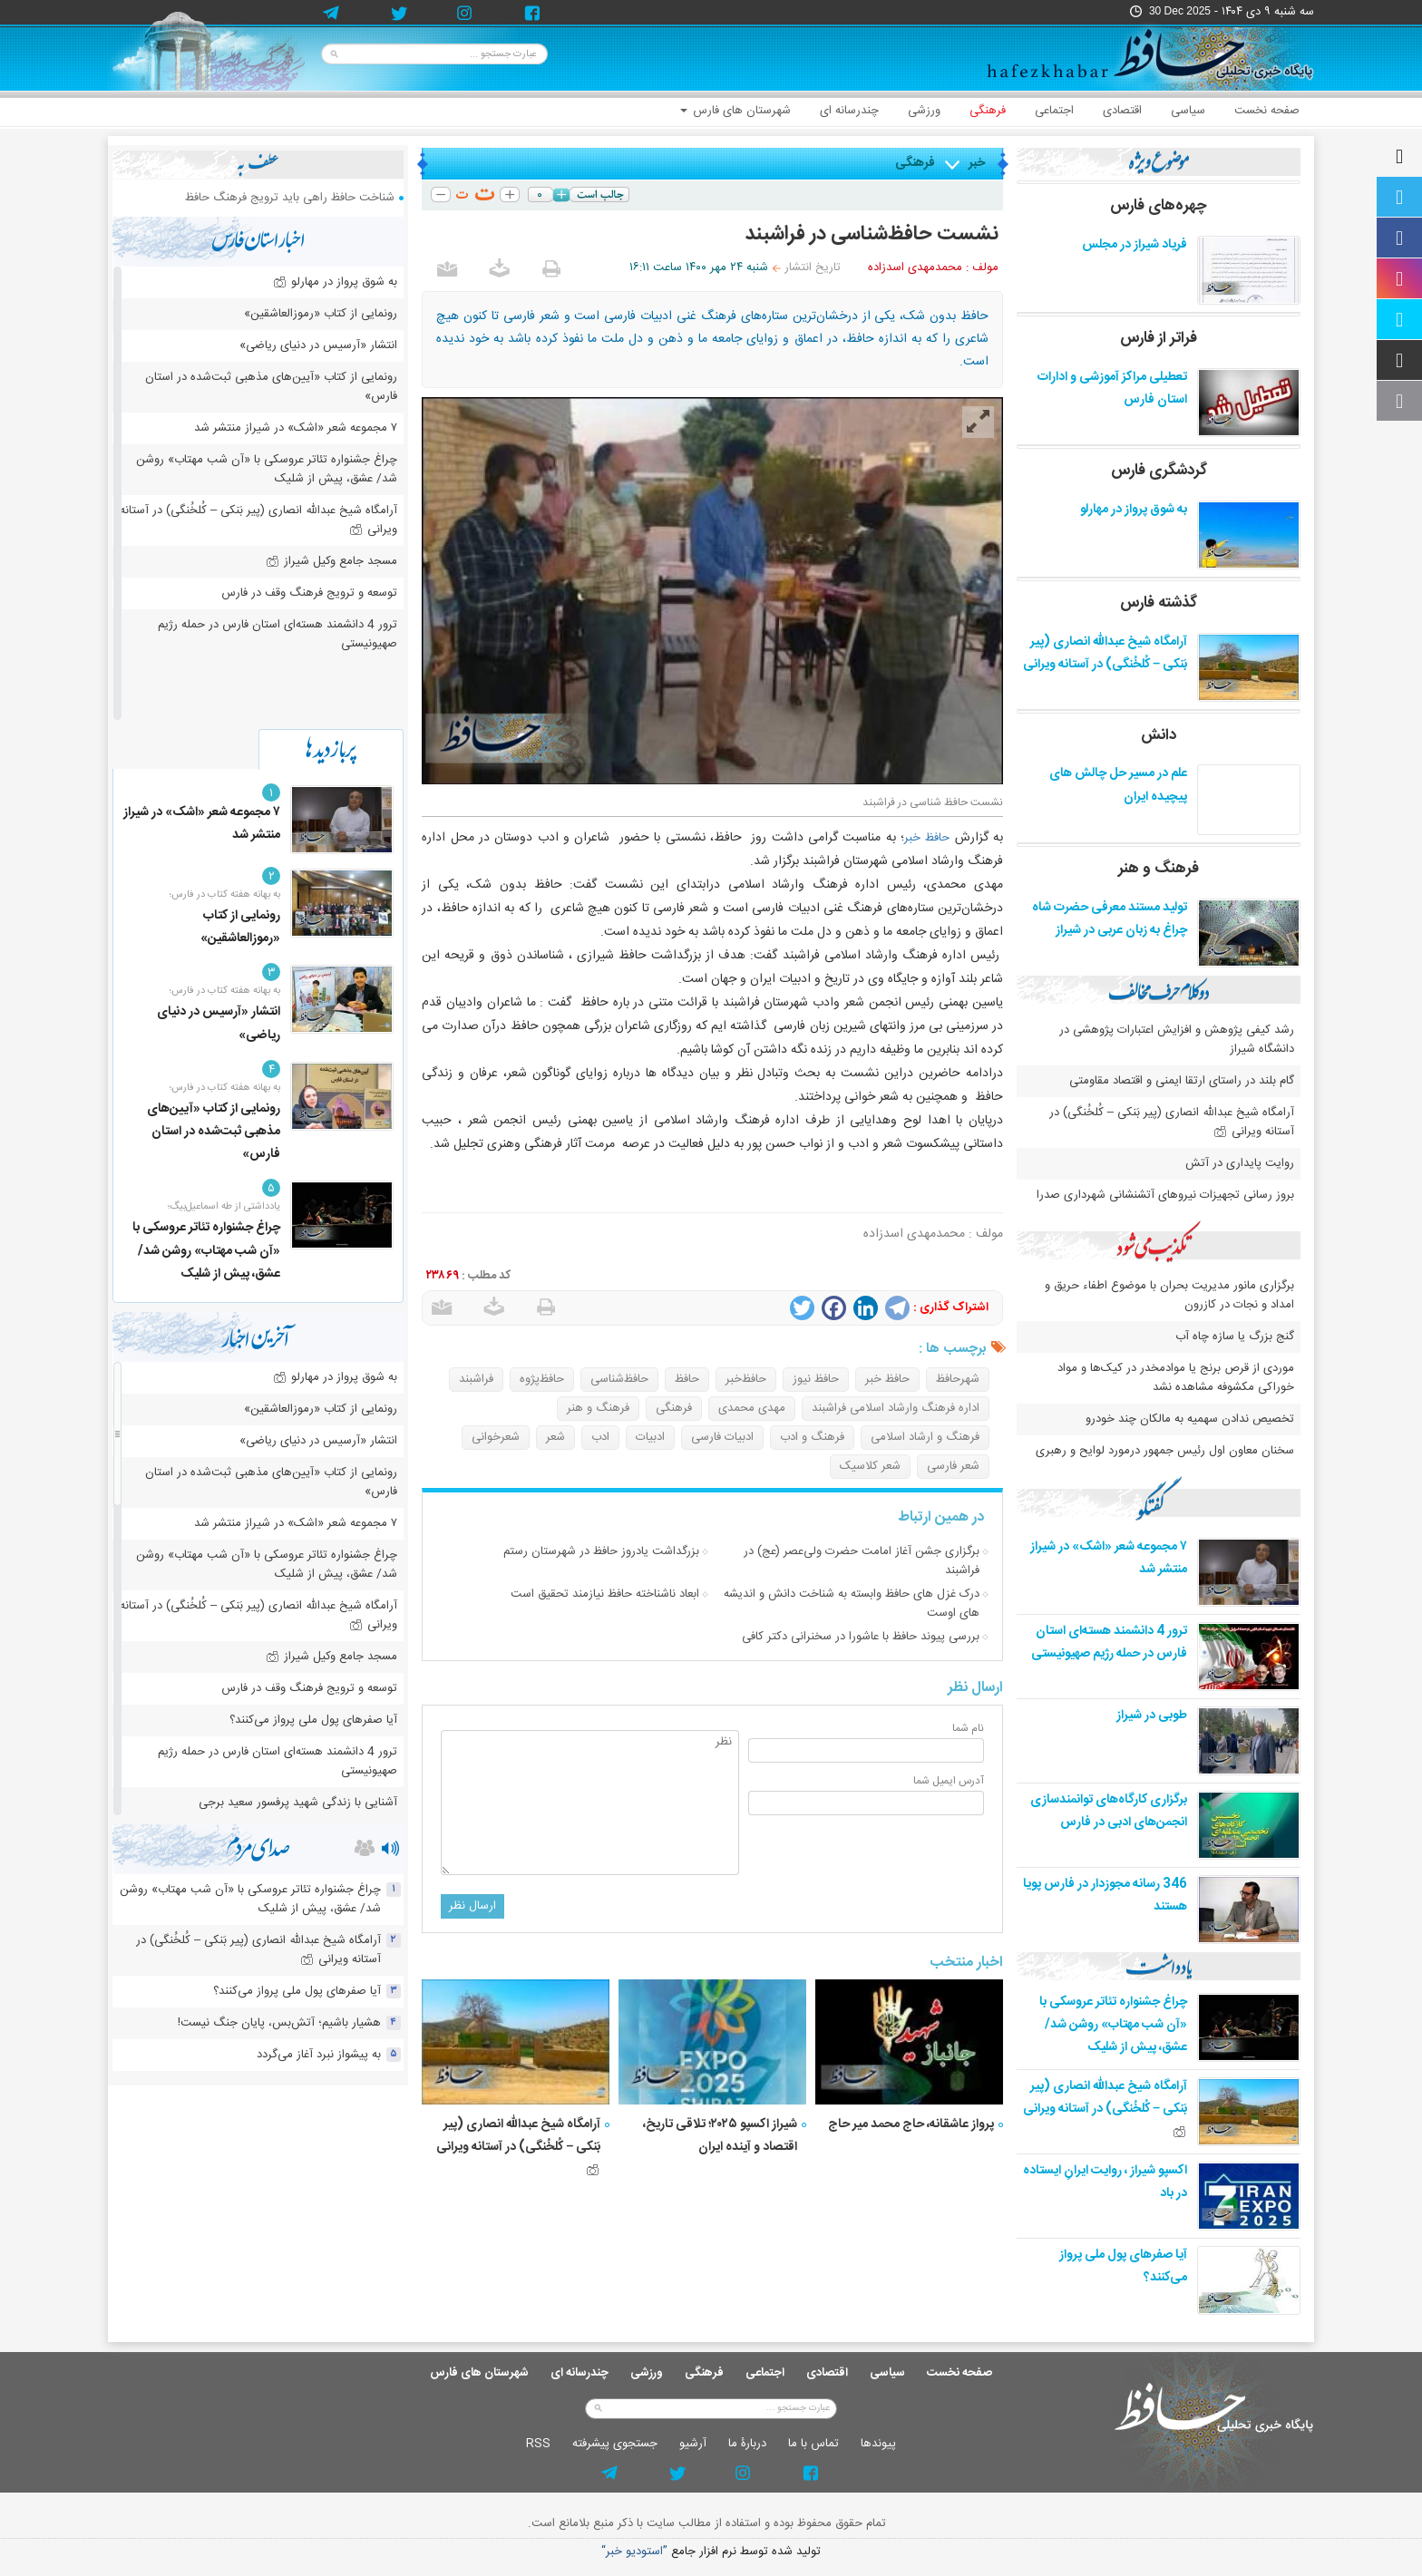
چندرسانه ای (849, 111)
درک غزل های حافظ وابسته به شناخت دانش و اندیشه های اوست (851, 1603)
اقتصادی (1122, 111)
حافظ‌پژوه (542, 1379)
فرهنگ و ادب (812, 1437)
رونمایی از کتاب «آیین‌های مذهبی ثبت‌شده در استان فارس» (271, 386)
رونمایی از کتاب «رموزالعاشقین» (320, 314)
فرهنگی (987, 111)
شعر (555, 1437)
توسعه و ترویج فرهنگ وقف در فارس (309, 593)
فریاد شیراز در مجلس (1134, 245)
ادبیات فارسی (722, 1437)
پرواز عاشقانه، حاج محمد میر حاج (911, 2124)
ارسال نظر (472, 1906)
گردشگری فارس (1159, 470)
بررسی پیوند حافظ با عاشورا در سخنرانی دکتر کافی (860, 1637)
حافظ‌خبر (746, 1379)
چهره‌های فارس (1158, 206)
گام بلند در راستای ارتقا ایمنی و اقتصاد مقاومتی (1180, 1081)
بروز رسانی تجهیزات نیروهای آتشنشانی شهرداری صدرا (1165, 1195)
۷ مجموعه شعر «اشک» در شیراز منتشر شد (295, 428)
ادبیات (650, 1437)
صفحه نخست (1267, 111)
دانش (1158, 735)
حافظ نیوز (816, 1379)
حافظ (687, 1379)
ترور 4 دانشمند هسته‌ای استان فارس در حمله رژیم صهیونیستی (1109, 1642)
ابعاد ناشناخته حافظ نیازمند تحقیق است (605, 1594)
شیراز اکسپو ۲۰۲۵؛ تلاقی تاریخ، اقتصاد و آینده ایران (720, 2136)
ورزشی (924, 111)
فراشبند (476, 1379)
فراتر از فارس (1158, 338)
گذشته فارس (1158, 603)
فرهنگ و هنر (598, 1408)
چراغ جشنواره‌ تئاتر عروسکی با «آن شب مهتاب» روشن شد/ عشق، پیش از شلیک (1113, 2024)
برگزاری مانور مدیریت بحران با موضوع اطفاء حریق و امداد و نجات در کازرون (1169, 1295)
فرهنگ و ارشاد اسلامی (925, 1437)
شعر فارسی (953, 1466)
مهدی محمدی (751, 1408)
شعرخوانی (496, 1437)
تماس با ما (813, 2444)
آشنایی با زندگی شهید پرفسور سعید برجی (298, 1803)
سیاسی (1188, 111)
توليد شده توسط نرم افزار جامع (711, 2551)
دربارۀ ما (747, 2444)
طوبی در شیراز (1151, 1715)
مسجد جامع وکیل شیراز (331, 561)
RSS (538, 2444)
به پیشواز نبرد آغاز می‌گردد (319, 2055)
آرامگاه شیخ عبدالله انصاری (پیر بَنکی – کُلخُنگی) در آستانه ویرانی (518, 2144)
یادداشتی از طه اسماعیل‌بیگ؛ (224, 1207)
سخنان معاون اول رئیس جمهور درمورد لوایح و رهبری (1165, 1451)
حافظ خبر (927, 838)
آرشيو (692, 2444)
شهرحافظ (957, 1379)
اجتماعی (1054, 111)
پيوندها (878, 2444)
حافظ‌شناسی (619, 1379)
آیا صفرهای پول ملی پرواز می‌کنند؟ (313, 1720)
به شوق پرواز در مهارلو (1133, 509)
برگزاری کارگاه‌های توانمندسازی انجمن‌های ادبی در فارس (1108, 1811)
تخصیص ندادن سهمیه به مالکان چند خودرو (1190, 1419)
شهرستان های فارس (735, 111)
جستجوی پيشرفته (614, 2444)
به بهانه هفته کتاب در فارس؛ (225, 895)
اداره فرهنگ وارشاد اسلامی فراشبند (895, 1408)
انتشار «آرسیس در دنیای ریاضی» (318, 345)
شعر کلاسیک (870, 1466)
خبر (977, 163)
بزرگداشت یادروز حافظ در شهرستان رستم (601, 1551)
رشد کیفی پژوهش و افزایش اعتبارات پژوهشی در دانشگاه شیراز (1176, 1039)
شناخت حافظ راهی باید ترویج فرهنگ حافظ (289, 198)
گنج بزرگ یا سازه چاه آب (1234, 1336)
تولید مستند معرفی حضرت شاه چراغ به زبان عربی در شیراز (1109, 919)
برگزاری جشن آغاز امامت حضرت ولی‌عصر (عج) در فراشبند (861, 1560)
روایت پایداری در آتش (1239, 1163)
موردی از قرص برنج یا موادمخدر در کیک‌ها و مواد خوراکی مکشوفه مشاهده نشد (1175, 1377)
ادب (600, 1437)
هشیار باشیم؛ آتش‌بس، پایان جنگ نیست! (279, 2023)
